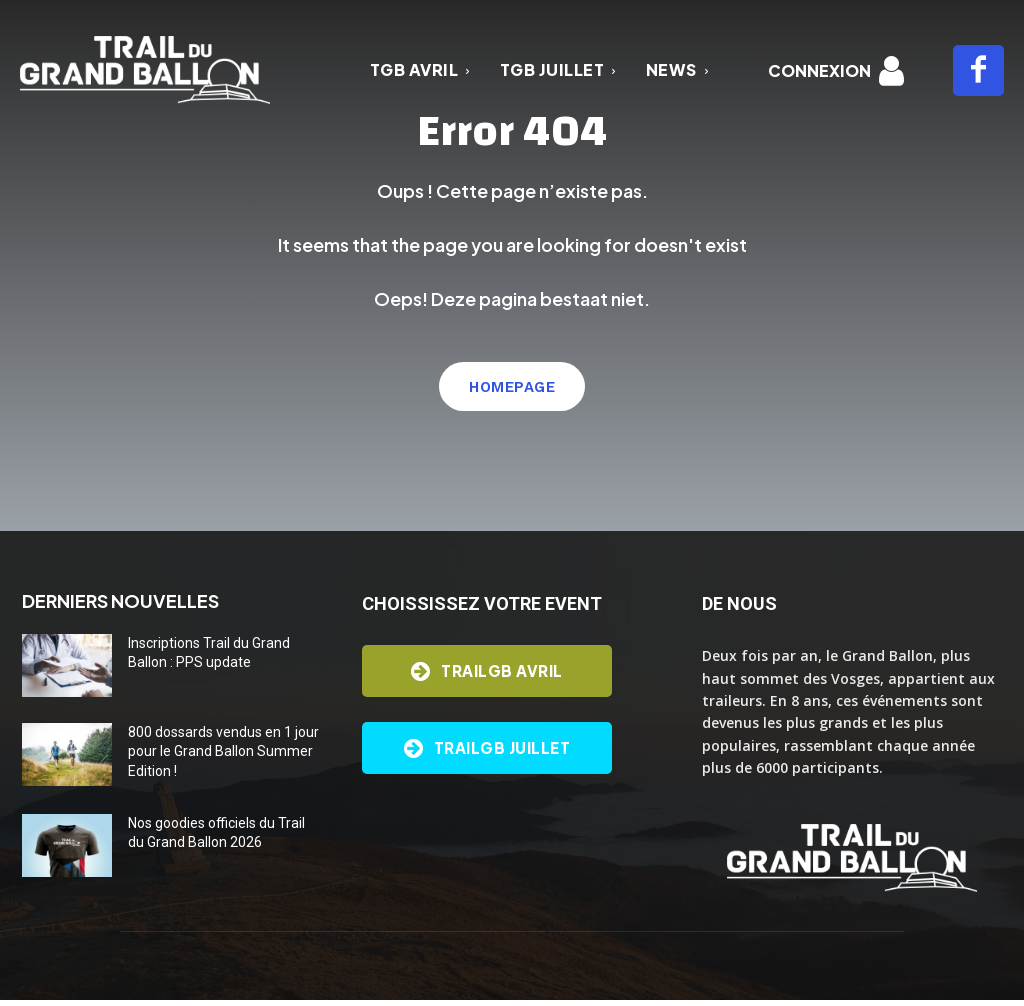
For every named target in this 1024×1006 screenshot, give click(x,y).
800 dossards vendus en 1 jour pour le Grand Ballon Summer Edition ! (223, 757)
